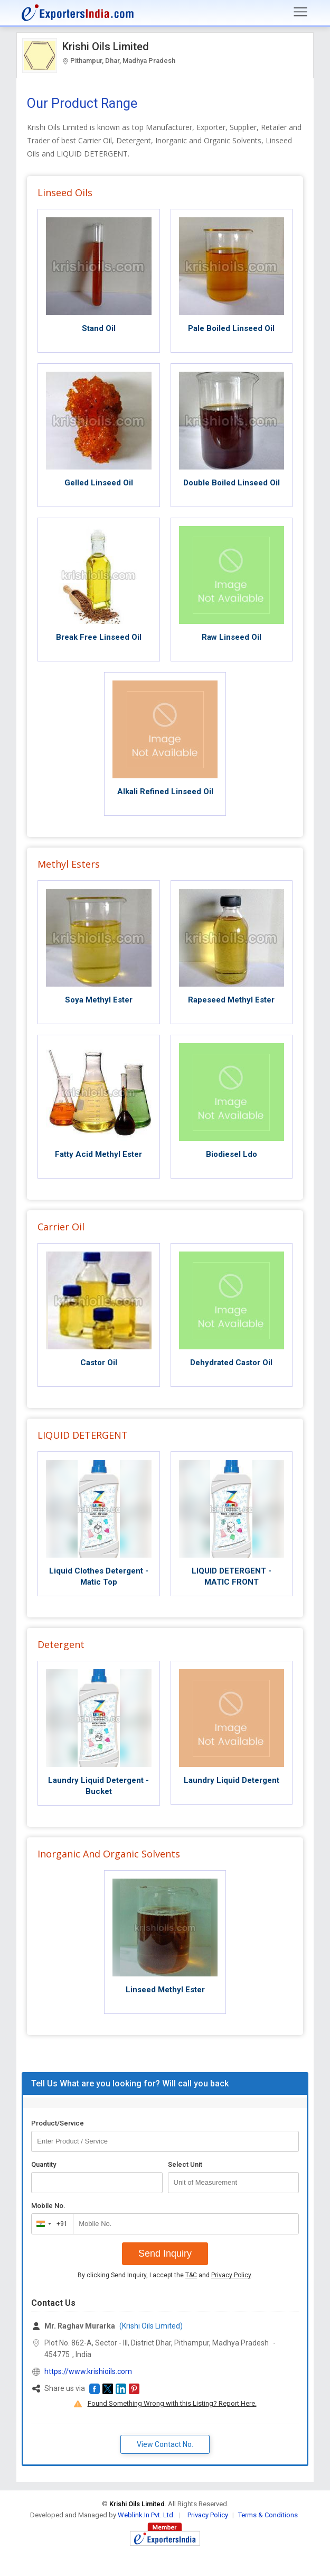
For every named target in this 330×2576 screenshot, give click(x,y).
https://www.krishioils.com (88, 2371)
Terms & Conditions (268, 2515)
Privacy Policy (231, 2275)
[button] (94, 2389)
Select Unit (185, 2164)
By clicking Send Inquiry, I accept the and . (165, 2275)
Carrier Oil (60, 1226)
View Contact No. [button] (165, 2444)
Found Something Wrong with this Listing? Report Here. (172, 2403)
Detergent (60, 1644)
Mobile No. (48, 2206)
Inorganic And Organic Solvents (108, 1854)
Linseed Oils (64, 192)
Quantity (43, 2164)
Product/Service (57, 2123)
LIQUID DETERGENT (82, 1435)
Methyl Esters (68, 864)
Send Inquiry (165, 2253)
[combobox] (50, 2223)
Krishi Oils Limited (105, 46)
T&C (191, 2275)
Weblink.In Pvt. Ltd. (146, 2515)
